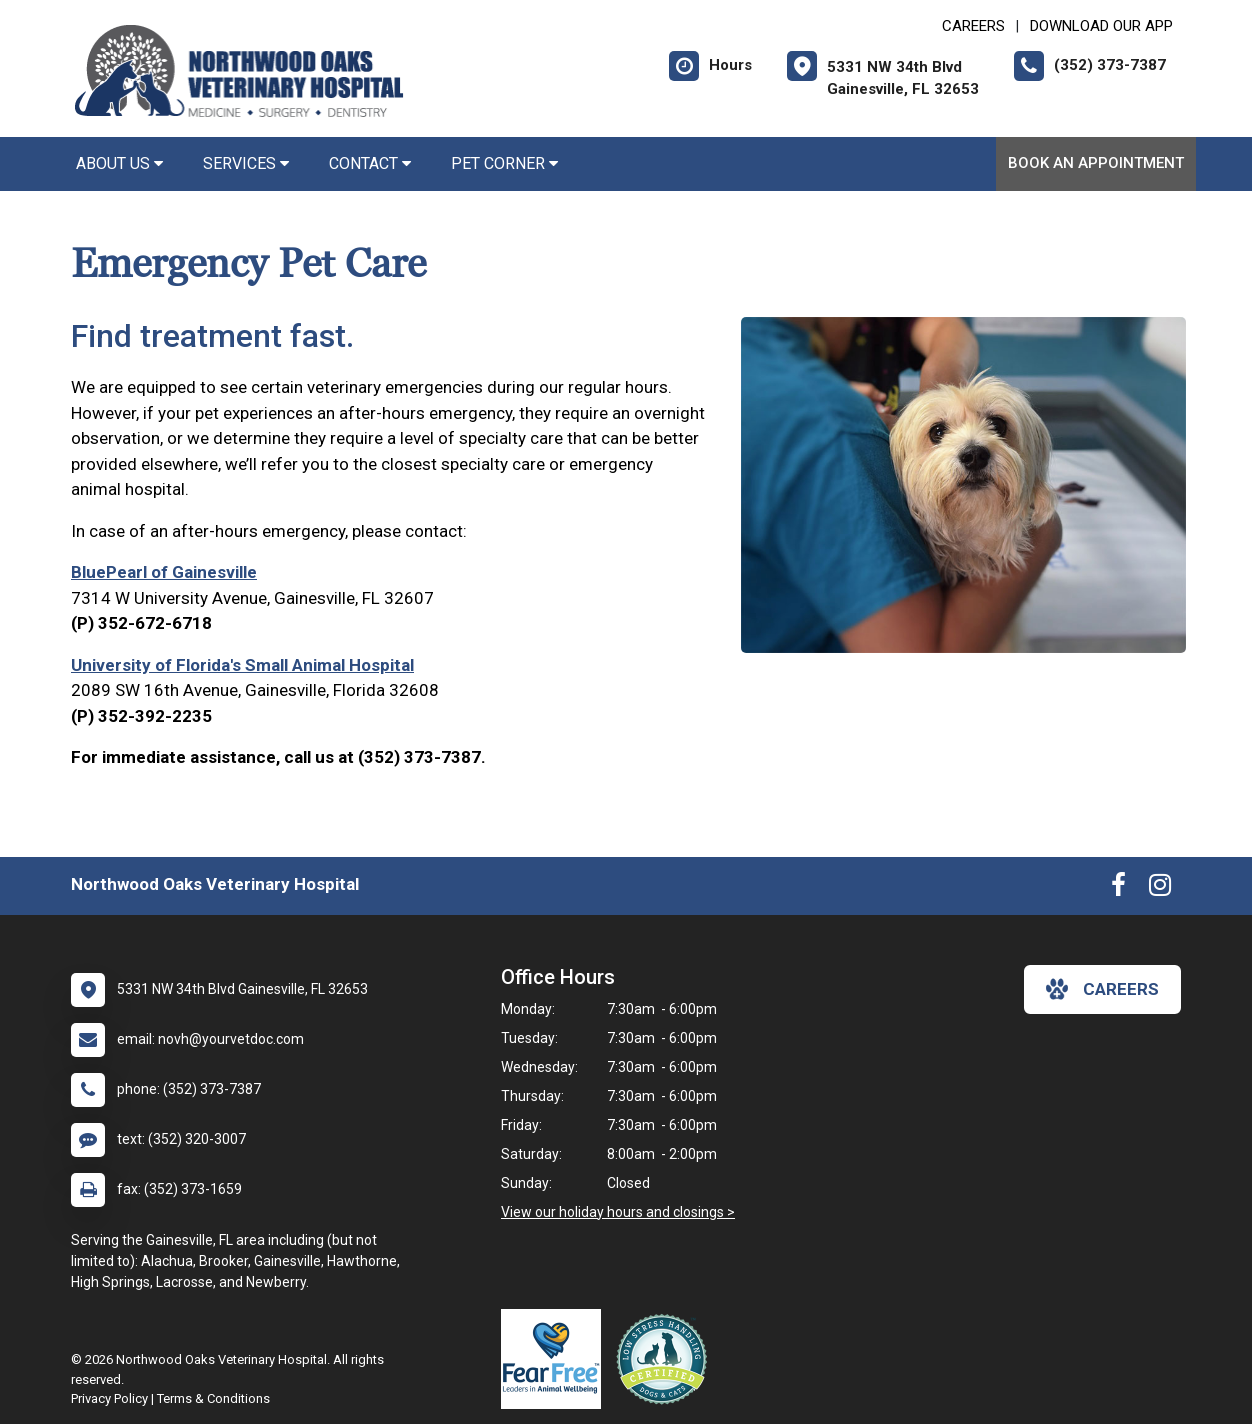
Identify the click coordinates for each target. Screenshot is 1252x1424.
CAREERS (973, 26)
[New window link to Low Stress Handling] (666, 1359)
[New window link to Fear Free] (556, 1359)
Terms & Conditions (213, 1398)
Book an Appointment (1096, 163)
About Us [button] (119, 163)
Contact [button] (370, 163)
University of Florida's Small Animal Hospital (242, 665)
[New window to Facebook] (1118, 889)
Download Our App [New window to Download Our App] (1101, 26)
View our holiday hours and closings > (618, 1212)
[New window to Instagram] (1160, 889)
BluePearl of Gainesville (164, 572)
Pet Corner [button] (504, 163)
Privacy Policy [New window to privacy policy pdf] (109, 1398)
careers (1102, 989)
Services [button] (246, 163)
